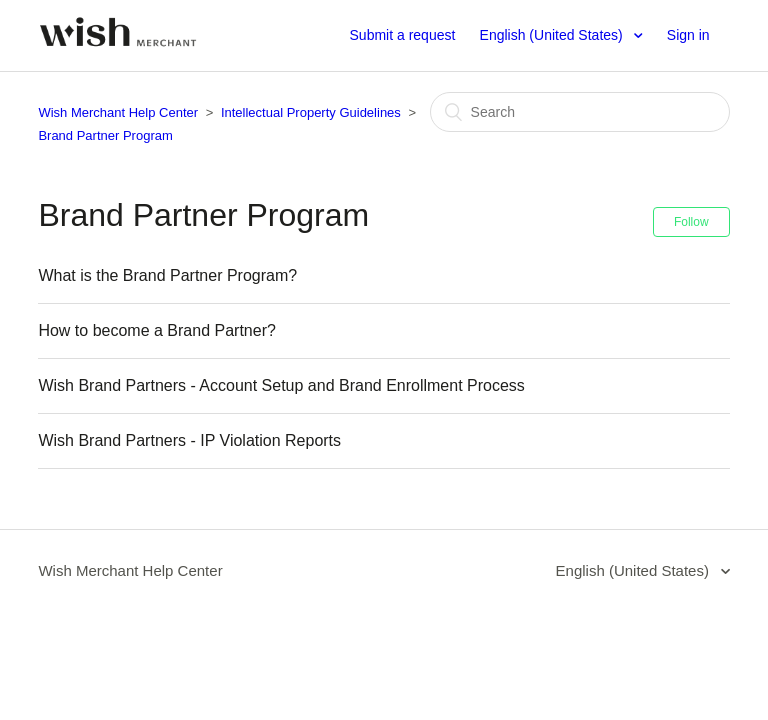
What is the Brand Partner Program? (167, 275)
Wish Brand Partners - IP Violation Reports (189, 440)
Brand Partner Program (105, 135)
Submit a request (403, 35)
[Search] (580, 112)
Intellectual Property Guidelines (311, 112)
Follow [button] (691, 222)
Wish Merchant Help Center (118, 112)
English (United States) (553, 35)
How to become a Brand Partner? (156, 330)
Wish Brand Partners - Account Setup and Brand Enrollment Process (281, 385)
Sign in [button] (688, 35)
